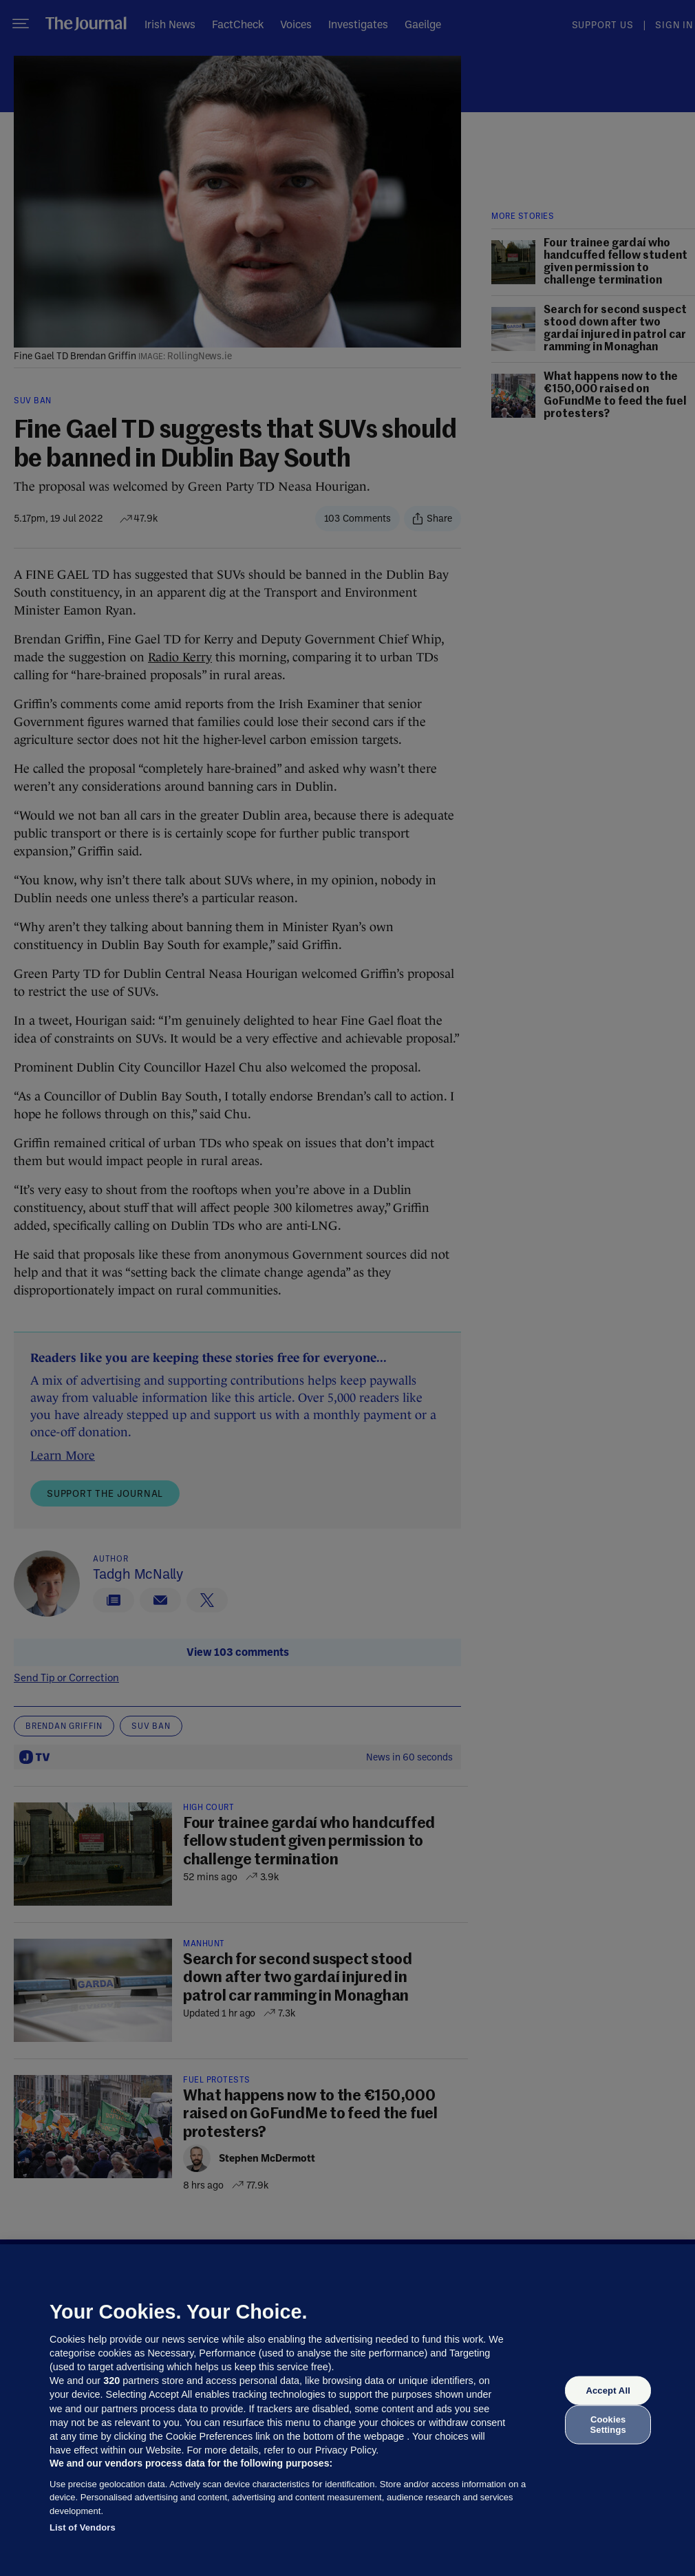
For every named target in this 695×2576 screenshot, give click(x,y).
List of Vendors (83, 2527)
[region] (347, 2410)
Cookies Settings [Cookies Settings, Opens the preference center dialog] (608, 2424)
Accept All (608, 2390)
